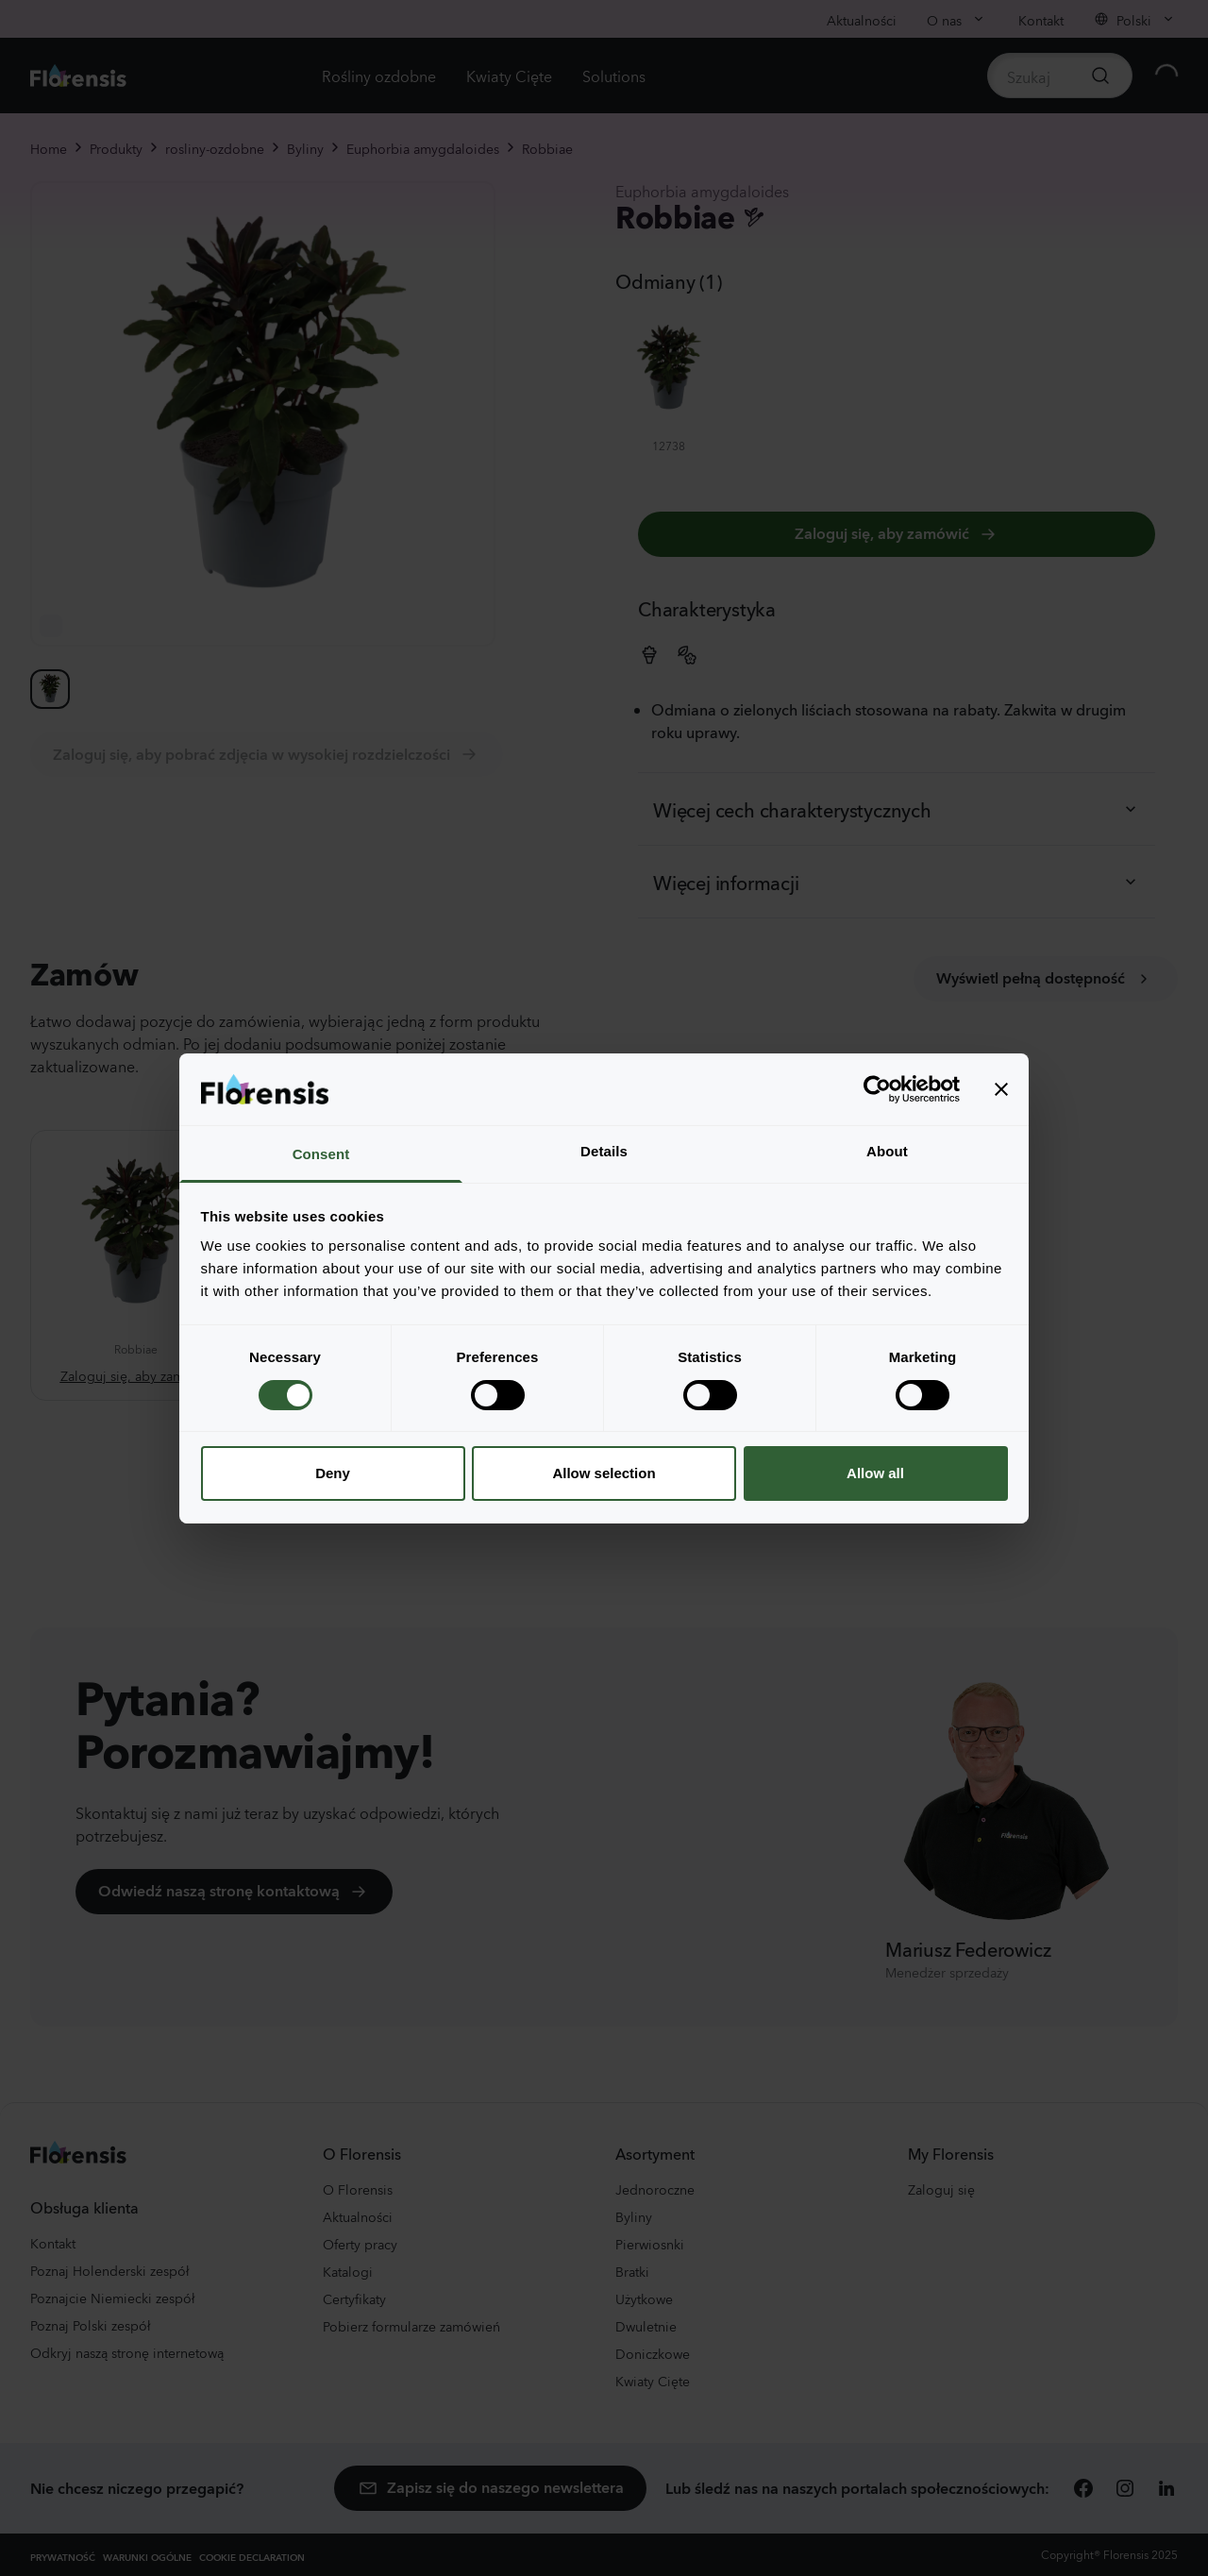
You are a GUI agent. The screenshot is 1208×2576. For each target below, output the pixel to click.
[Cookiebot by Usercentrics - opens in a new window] (877, 1089)
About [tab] (887, 1151)
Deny (332, 1473)
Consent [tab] (321, 1154)
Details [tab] (604, 1151)
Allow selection (603, 1473)
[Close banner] (1001, 1089)
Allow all (875, 1473)
